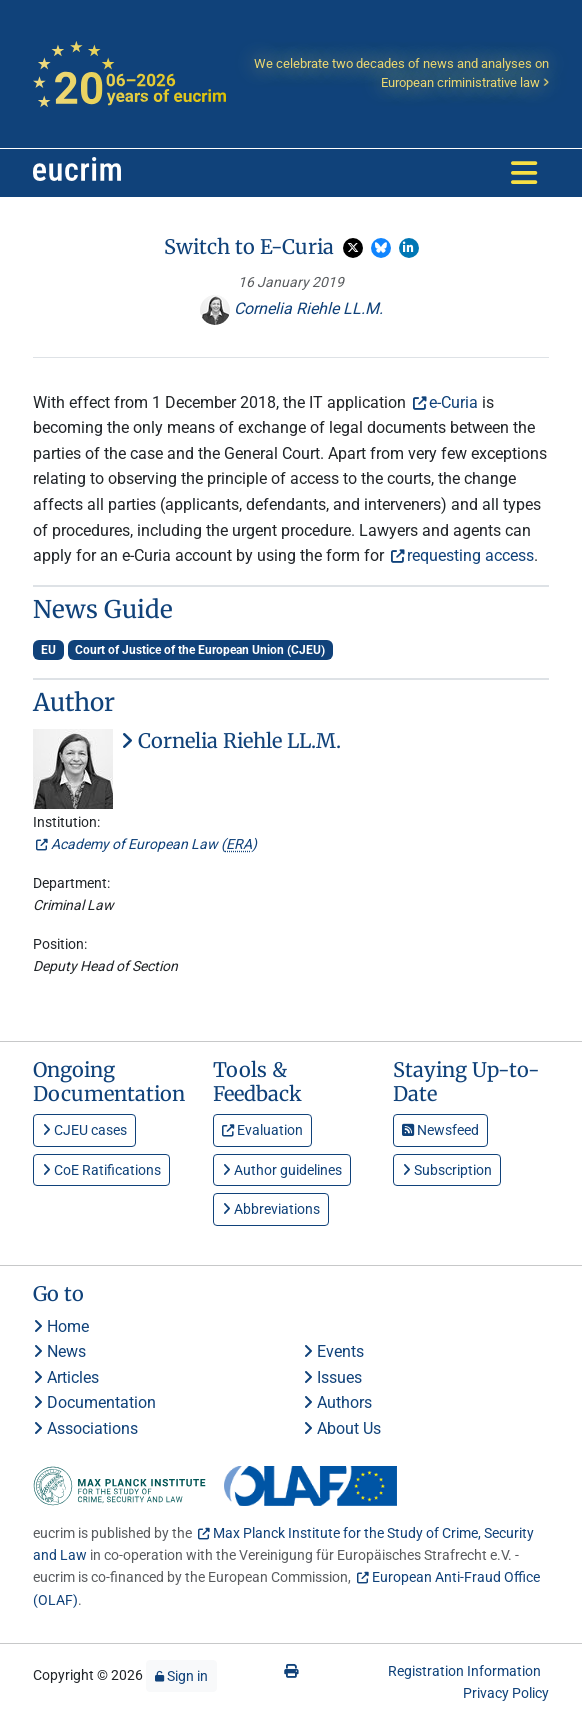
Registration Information (464, 1671)
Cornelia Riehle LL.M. (291, 308)
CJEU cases (84, 1130)
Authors (337, 1402)
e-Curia (453, 402)
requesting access (470, 555)
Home (61, 1326)
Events (333, 1351)
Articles (66, 1377)
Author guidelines (282, 1170)
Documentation (94, 1402)
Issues (332, 1377)
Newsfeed (440, 1130)
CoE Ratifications (101, 1170)
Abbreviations (271, 1209)
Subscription (447, 1170)
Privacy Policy (506, 1693)
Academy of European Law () (154, 844)
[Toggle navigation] (524, 173)
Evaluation (262, 1130)
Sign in (181, 1676)
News (59, 1351)
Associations (85, 1428)
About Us (342, 1428)
